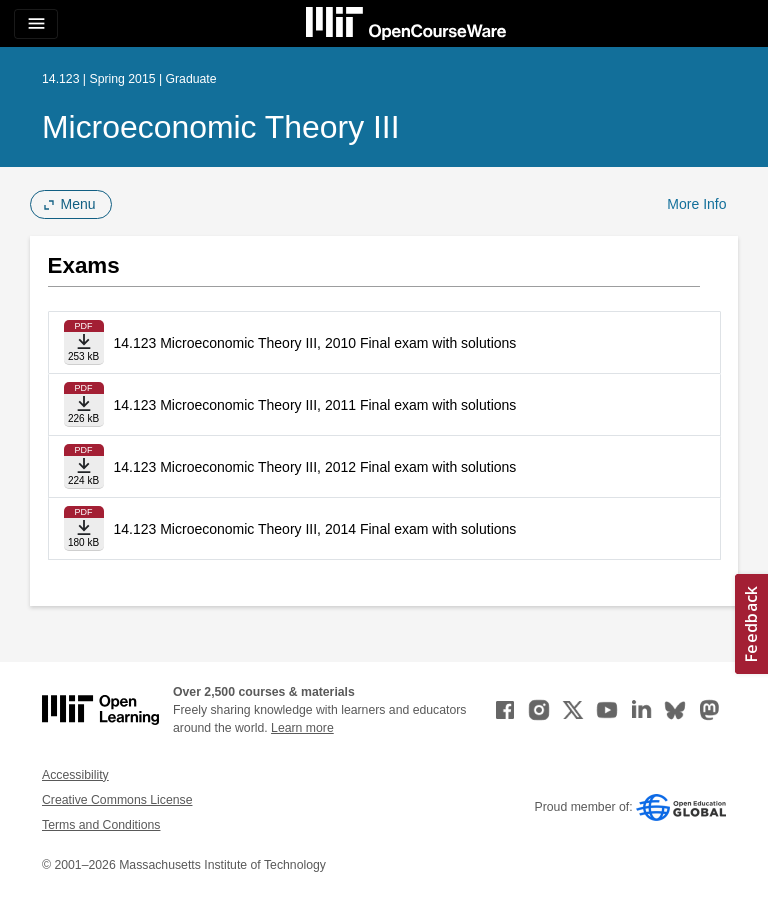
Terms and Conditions (101, 825)
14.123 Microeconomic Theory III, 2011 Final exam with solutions (315, 405)
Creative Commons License (117, 800)
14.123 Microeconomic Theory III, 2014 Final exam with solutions (315, 529)
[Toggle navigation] (36, 24)
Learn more (302, 728)
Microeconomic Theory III (221, 127)
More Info (696, 204)
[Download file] (84, 342)
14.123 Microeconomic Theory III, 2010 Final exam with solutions (315, 343)
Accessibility (75, 775)
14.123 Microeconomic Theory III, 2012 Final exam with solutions (315, 467)
